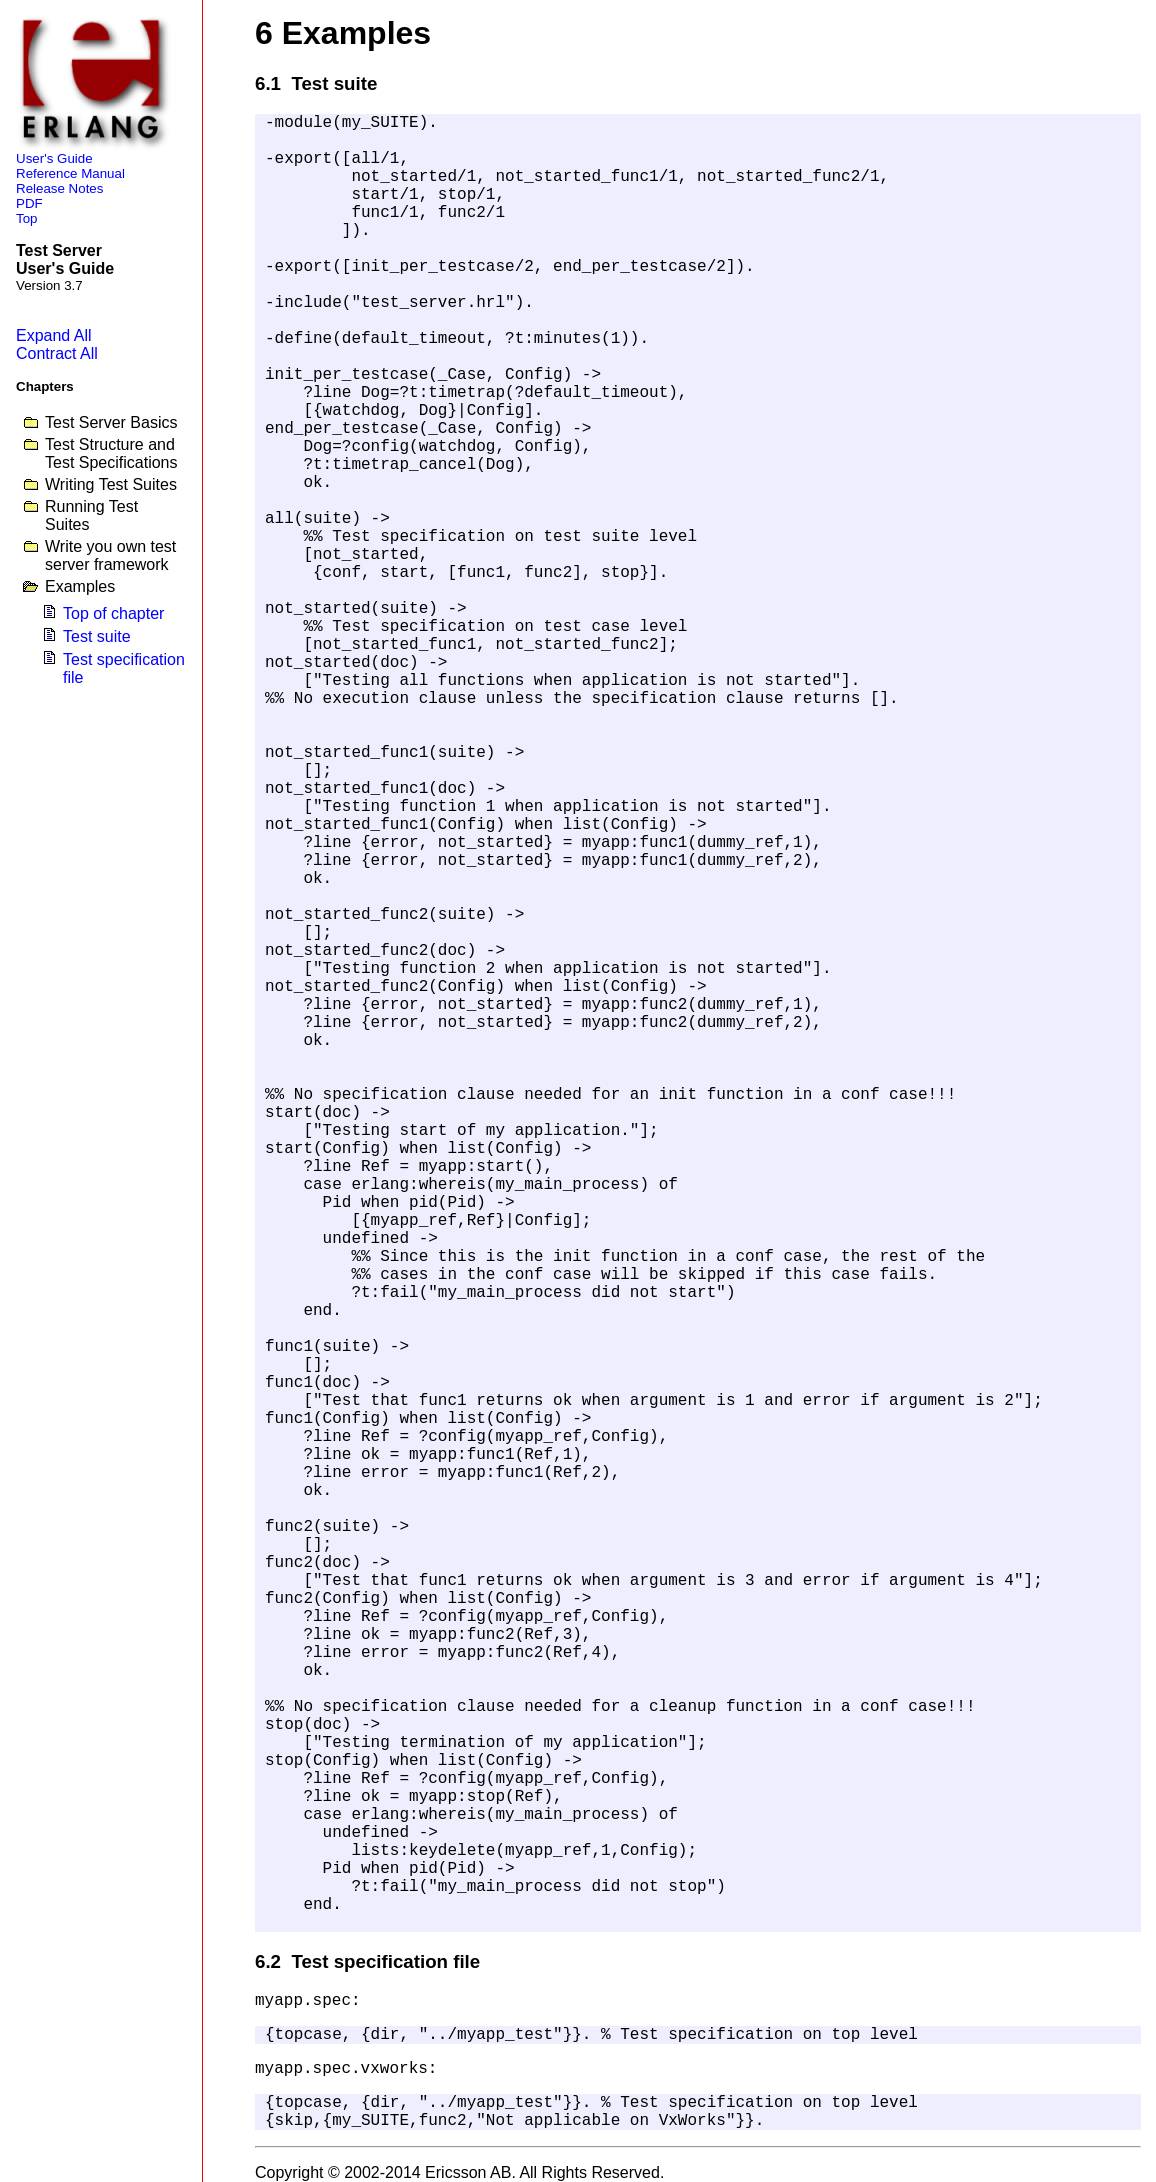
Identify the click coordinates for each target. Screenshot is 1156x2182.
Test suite (97, 636)
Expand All (54, 335)
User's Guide (54, 158)
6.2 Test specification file (367, 1961)
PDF (29, 203)
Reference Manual (70, 173)
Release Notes (59, 188)
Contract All (57, 353)
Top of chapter (113, 613)
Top (27, 218)
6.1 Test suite (316, 83)
